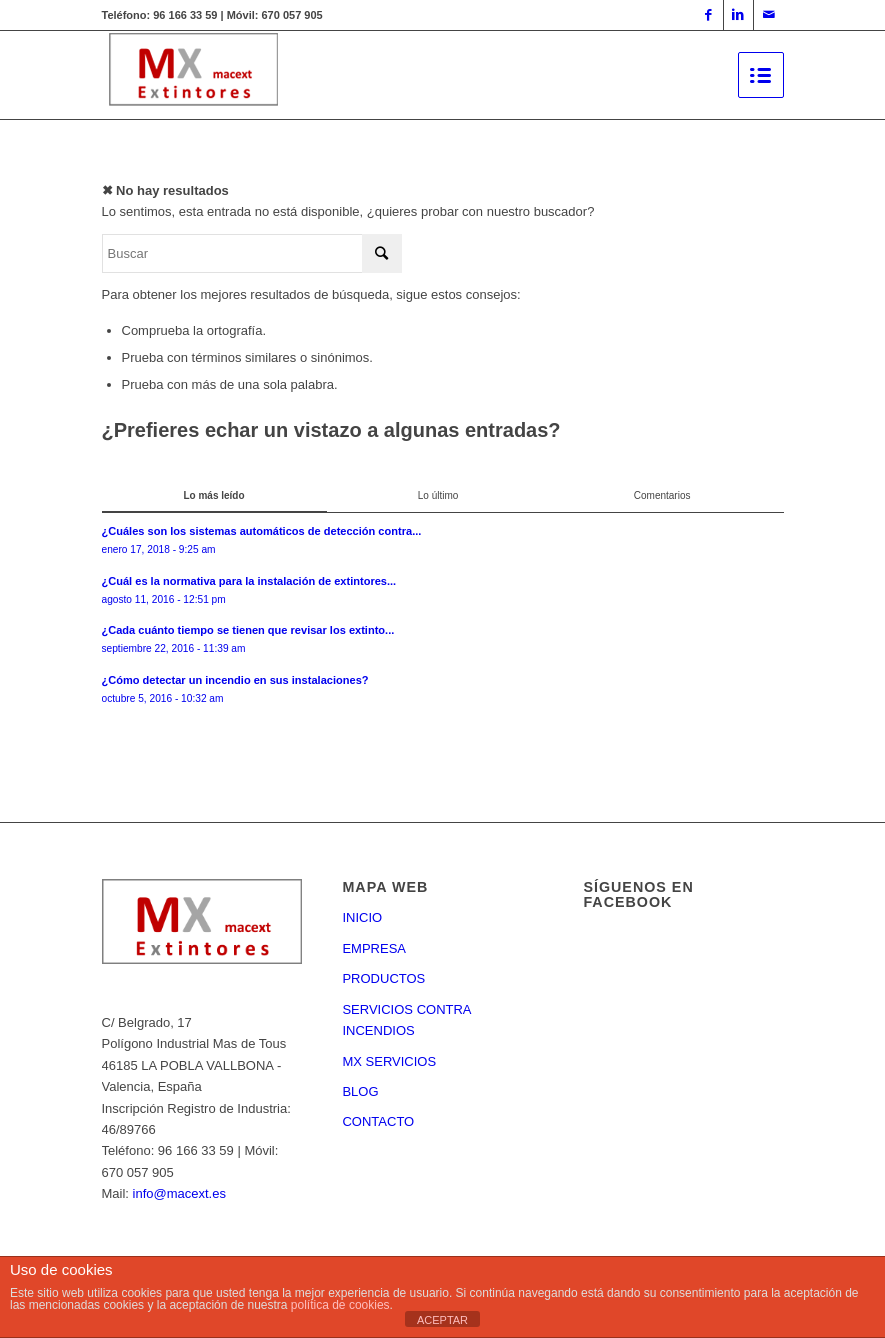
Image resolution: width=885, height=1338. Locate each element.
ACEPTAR (442, 1320)
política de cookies (340, 1305)
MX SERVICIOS (389, 1061)
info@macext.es (179, 1193)
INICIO (362, 917)
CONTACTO (378, 1121)
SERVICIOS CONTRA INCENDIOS (406, 1020)
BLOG (360, 1091)
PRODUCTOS (383, 978)
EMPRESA (374, 948)
